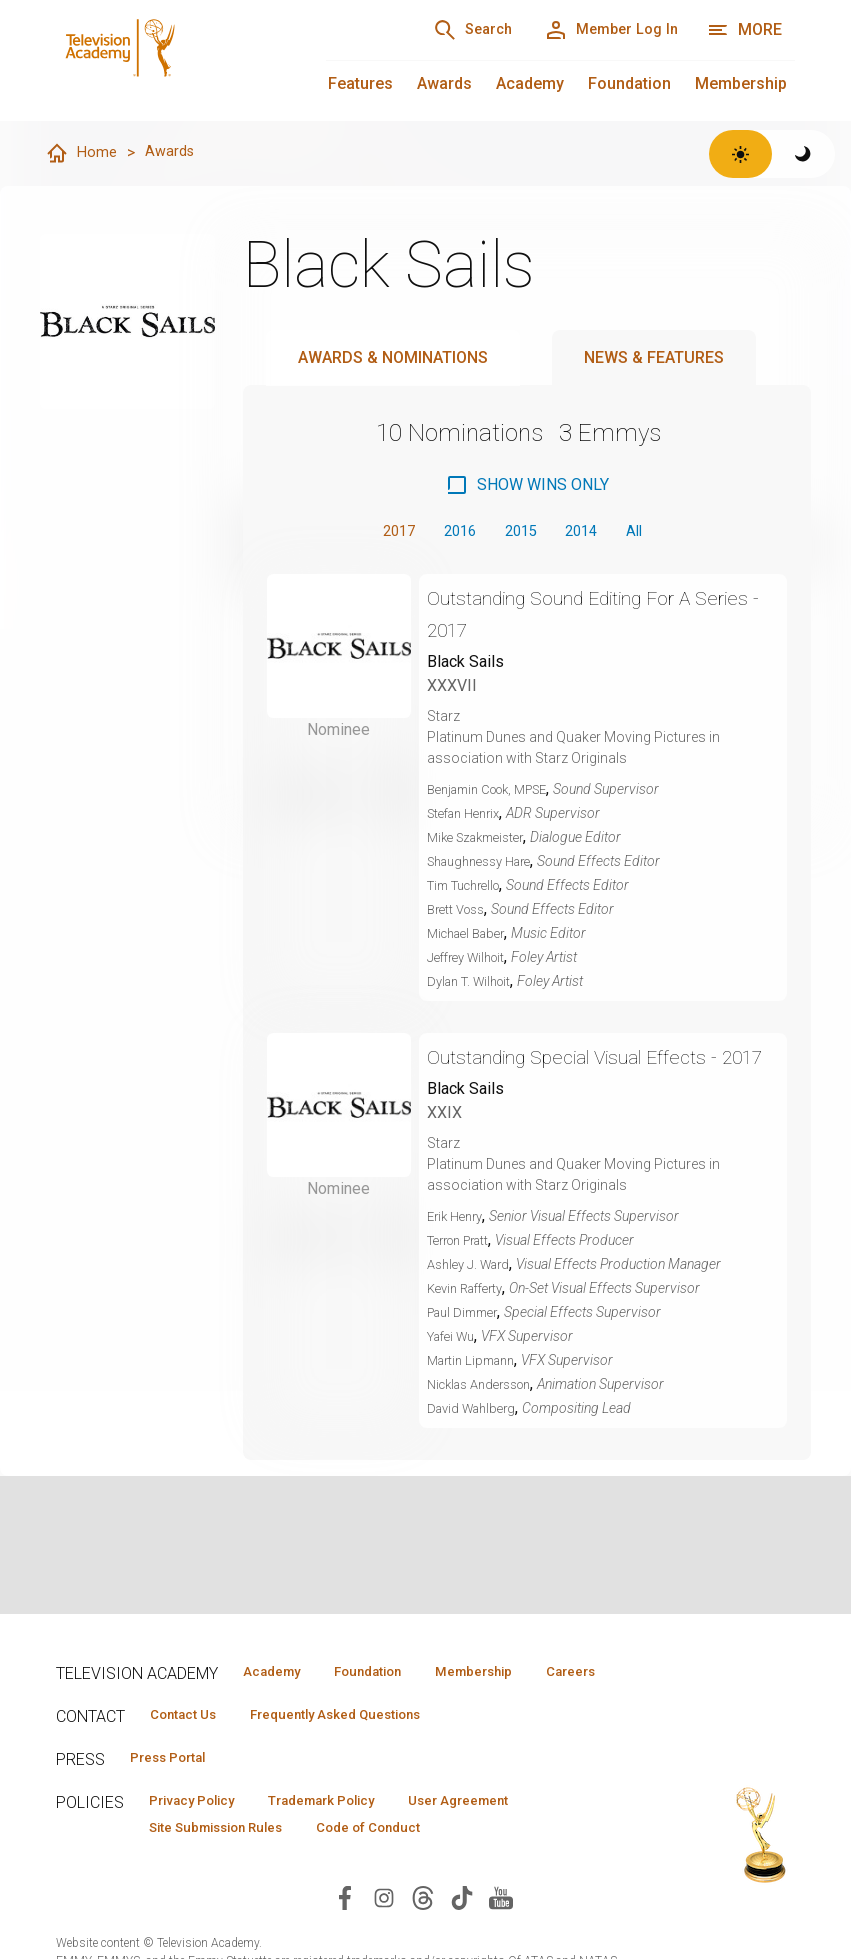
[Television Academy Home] (171, 60)
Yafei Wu (455, 1372)
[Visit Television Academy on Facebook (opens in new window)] (345, 1935)
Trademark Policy (354, 1836)
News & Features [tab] (654, 358)
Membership (741, 83)
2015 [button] (520, 533)
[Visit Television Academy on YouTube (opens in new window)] (501, 1935)
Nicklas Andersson (487, 1420)
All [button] (647, 533)
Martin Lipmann (476, 1396)
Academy (530, 83)
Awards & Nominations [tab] (393, 358)
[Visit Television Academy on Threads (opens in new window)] (423, 1935)
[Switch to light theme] (740, 154)
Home (82, 154)
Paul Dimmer (467, 1348)
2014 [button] (588, 533)
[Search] (443, 30)
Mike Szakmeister (482, 841)
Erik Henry (458, 1252)
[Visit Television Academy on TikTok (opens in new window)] (462, 1935)
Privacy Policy (202, 1836)
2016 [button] (452, 533)
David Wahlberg (476, 1444)
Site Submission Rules (229, 1865)
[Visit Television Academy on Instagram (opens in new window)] (384, 1935)
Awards (444, 83)
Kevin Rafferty (470, 1324)
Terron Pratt (464, 1276)
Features (360, 83)
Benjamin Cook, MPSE (497, 793)
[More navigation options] (744, 30)
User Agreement (513, 1836)
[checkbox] (527, 486)
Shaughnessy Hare (487, 865)
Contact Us (192, 1746)
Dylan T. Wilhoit (474, 985)
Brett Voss (460, 913)
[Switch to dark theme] (803, 154)
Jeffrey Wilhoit (471, 961)
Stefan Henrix (469, 817)
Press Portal (178, 1791)
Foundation (629, 83)
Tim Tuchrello (470, 889)
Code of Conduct (405, 1865)
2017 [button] (384, 533)
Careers (265, 1701)
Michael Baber (471, 937)
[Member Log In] (600, 30)
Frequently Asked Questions (366, 1746)
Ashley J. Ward (473, 1300)
